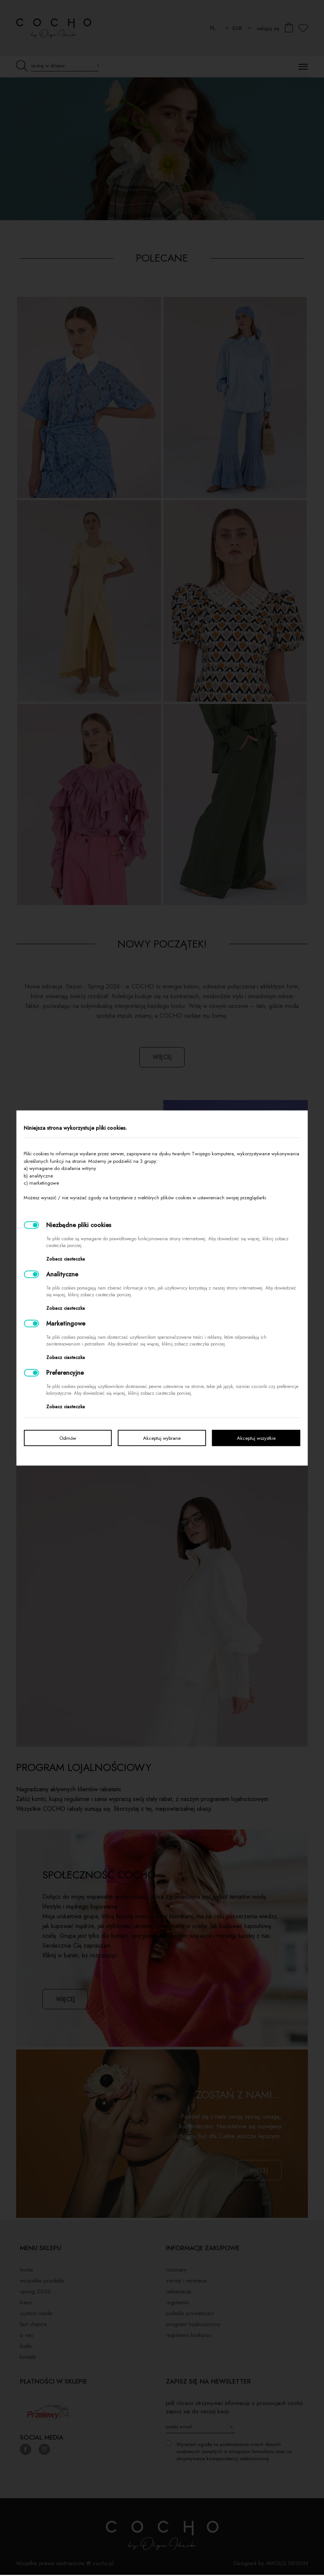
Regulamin (177, 2303)
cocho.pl (103, 2564)
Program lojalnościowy (193, 2325)
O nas (26, 2336)
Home (26, 2271)
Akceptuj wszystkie (256, 1438)
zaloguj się (268, 28)
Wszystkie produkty (42, 2282)
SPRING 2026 (35, 2292)
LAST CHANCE (33, 2325)
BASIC (26, 2303)
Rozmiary (176, 2271)
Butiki (26, 2347)
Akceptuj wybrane (162, 1438)
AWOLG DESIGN (287, 2564)
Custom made (36, 2314)
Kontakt (28, 2358)
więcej (162, 1057)
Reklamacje (178, 2292)
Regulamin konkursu (188, 2336)
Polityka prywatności (190, 2314)
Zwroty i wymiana (186, 2282)
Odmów (67, 1438)
